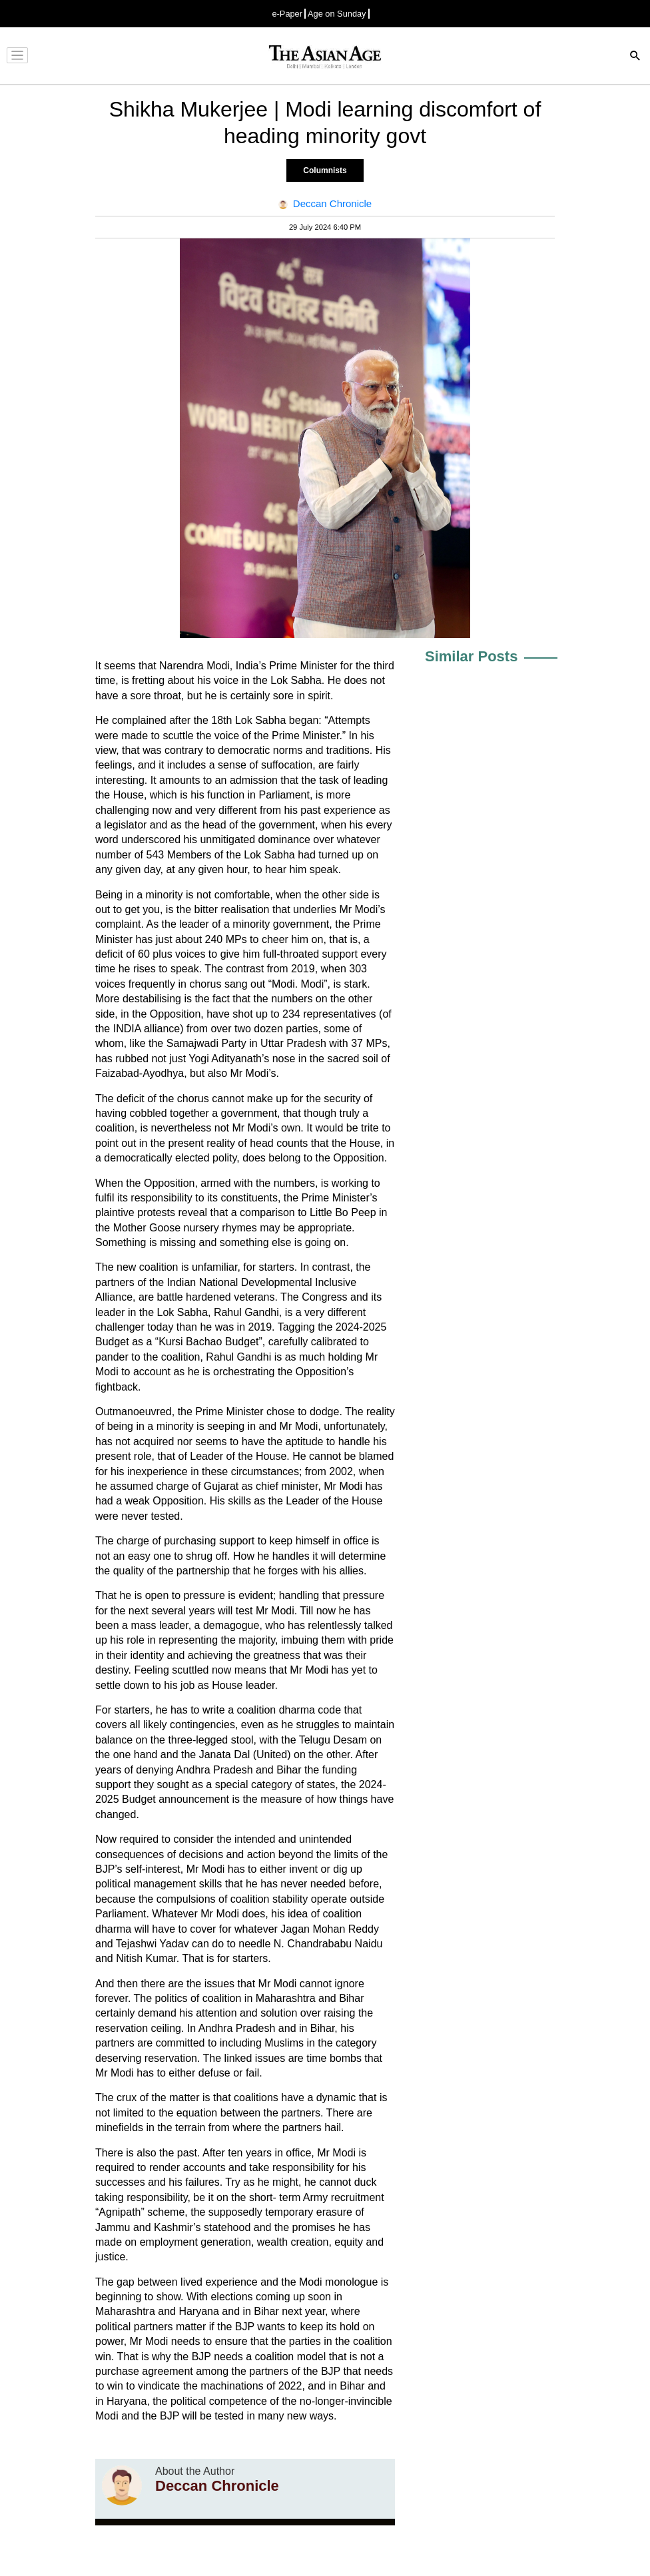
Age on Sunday (337, 14)
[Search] (635, 57)
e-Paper (287, 14)
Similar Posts (471, 656)
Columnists (324, 170)
